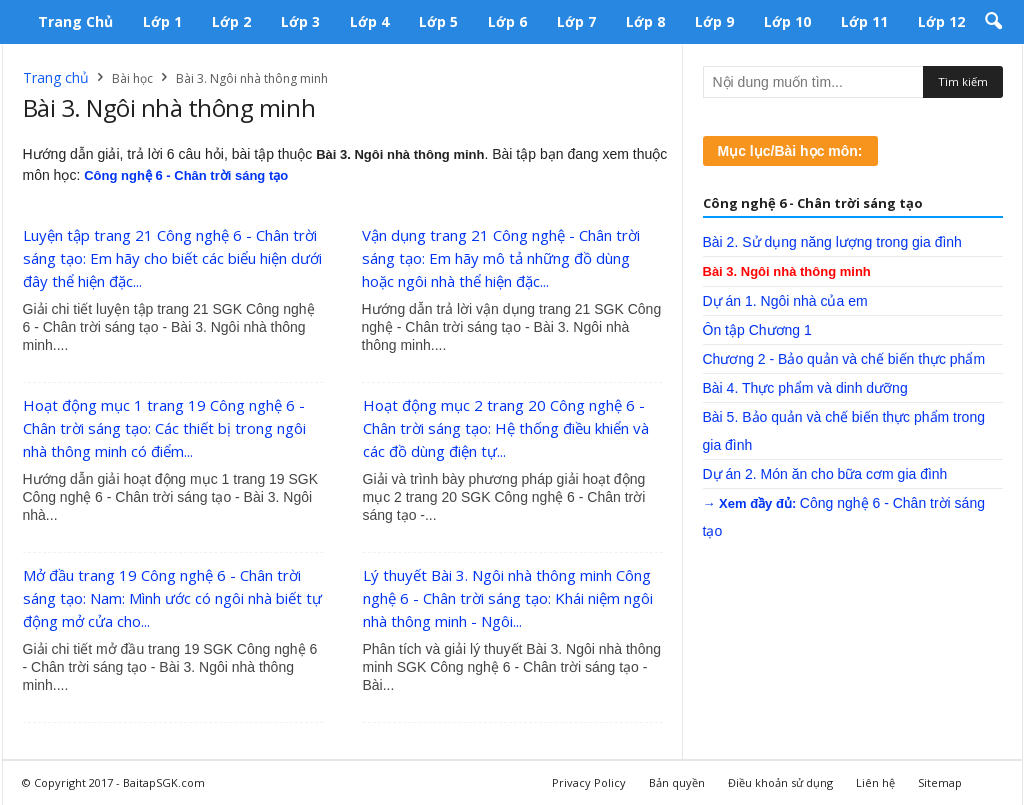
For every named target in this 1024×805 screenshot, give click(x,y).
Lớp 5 (438, 21)
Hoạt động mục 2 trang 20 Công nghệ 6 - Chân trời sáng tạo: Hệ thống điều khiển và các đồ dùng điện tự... (506, 428)
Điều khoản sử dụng (780, 782)
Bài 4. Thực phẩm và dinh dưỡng (805, 388)
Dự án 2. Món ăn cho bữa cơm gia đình (825, 474)
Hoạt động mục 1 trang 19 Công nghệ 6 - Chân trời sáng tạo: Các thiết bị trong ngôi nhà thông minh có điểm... (164, 428)
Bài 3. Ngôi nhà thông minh (787, 271)
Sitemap (940, 782)
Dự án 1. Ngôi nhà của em (785, 301)
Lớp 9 (714, 21)
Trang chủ (75, 21)
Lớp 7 (576, 21)
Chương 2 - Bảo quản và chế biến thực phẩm (844, 359)
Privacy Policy (589, 782)
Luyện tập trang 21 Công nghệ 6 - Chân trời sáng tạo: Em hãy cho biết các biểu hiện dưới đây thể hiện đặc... (172, 258)
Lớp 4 (369, 21)
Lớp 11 (864, 21)
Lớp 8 (645, 21)
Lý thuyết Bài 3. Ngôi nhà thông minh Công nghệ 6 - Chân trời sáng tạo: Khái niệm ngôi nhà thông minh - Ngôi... (508, 598)
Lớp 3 (300, 21)
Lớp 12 (941, 21)
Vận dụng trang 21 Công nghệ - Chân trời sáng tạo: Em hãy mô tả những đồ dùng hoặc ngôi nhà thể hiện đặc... (501, 258)
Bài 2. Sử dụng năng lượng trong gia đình (832, 242)
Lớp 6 (507, 21)
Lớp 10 (787, 21)
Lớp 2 (231, 21)
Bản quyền (677, 782)
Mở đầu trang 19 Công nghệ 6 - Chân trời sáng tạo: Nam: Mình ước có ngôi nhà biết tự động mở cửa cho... (172, 598)
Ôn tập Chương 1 (757, 330)
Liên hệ (875, 782)
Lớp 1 (162, 21)
